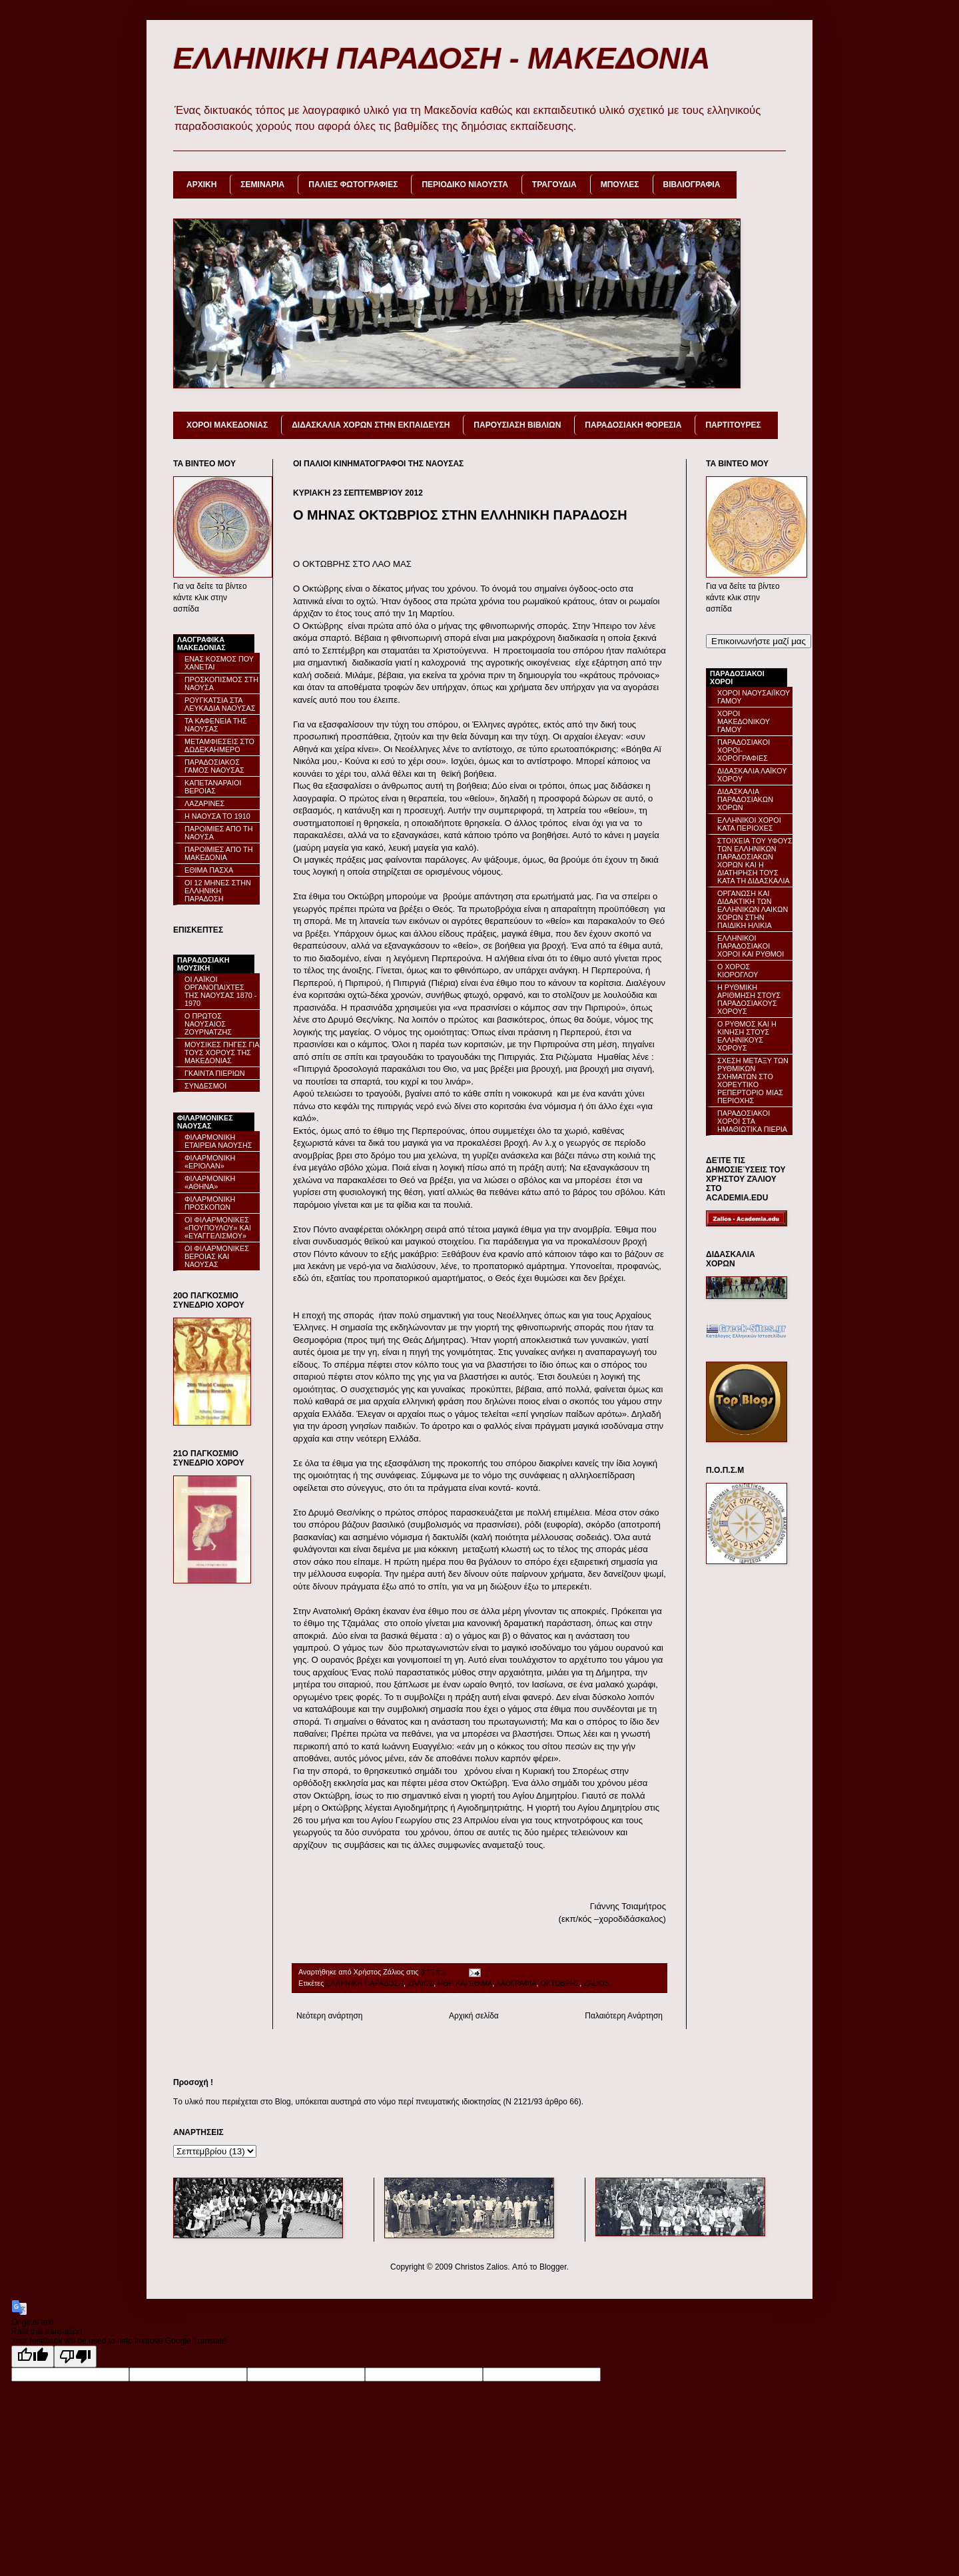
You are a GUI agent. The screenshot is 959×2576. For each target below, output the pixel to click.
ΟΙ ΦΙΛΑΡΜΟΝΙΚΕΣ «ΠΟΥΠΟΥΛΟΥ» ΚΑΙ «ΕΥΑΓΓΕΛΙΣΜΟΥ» (217, 1228)
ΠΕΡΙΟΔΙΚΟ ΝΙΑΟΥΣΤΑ (464, 184)
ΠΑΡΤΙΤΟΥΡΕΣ (733, 425)
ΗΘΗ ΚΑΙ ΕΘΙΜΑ (465, 1983)
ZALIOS (596, 1983)
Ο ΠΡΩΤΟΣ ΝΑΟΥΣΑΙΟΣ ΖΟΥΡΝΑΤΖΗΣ (208, 1024)
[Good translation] (32, 2356)
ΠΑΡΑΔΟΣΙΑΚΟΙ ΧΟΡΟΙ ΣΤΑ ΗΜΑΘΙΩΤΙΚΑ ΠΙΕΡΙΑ (752, 1121)
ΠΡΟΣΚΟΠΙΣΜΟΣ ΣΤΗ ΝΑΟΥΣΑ (221, 683)
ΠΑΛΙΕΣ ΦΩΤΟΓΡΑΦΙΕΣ (353, 184)
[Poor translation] (75, 2356)
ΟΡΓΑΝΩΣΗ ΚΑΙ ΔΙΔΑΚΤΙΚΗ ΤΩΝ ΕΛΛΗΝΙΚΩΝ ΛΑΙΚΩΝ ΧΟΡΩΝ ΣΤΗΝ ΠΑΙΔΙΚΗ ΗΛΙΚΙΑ (752, 909)
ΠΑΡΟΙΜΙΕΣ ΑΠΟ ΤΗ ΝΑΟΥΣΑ (218, 833)
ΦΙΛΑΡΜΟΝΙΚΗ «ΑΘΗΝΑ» (209, 1182)
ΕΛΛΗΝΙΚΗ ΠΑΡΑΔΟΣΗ (365, 1983)
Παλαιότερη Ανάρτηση (624, 2015)
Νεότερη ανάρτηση (329, 2015)
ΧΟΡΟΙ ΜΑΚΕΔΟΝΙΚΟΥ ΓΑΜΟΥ (743, 721)
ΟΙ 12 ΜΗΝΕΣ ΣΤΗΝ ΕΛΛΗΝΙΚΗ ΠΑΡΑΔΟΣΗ (217, 891)
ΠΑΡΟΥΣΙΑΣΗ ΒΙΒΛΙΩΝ (517, 425)
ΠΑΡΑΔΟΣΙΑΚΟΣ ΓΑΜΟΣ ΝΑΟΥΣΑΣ (214, 766)
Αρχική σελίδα (474, 2015)
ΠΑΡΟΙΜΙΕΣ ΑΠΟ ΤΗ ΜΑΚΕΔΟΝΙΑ (218, 853)
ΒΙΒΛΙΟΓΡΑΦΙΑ (692, 184)
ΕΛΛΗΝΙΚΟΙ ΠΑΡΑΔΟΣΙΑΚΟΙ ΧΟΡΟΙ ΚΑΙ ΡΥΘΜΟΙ (750, 946)
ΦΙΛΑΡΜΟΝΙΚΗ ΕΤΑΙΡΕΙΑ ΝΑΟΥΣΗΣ (218, 1141)
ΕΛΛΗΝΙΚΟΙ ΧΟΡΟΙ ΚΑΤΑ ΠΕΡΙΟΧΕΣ (749, 824)
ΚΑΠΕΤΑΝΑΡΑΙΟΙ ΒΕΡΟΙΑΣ (212, 787)
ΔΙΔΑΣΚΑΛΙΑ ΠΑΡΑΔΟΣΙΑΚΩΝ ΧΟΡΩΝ (745, 799)
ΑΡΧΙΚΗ (201, 184)
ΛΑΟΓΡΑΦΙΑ (516, 1983)
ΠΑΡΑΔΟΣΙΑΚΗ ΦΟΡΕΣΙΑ (633, 425)
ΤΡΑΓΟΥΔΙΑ (554, 184)
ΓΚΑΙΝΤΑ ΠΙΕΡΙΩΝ (214, 1073)
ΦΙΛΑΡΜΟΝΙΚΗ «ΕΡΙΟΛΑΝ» (209, 1162)
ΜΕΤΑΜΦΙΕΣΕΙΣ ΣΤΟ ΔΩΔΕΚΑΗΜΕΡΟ (219, 745)
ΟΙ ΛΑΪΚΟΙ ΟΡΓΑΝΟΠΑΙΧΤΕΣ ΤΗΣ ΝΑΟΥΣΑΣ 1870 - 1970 (220, 991)
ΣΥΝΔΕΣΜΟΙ (205, 1086)
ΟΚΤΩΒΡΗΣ (559, 1983)
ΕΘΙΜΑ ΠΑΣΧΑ (208, 870)
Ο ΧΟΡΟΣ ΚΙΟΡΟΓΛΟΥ (737, 971)
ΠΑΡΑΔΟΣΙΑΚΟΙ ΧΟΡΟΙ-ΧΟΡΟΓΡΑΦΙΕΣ (743, 750)
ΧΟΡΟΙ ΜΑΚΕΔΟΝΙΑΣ (227, 425)
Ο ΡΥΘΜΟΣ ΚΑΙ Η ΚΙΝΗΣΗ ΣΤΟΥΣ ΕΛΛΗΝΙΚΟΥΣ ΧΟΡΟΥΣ (747, 1036)
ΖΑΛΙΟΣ (421, 1983)
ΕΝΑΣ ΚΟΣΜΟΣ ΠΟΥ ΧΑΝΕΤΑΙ (219, 663)
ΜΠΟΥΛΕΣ (620, 184)
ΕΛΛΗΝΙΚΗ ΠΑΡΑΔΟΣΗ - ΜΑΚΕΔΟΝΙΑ (442, 58)
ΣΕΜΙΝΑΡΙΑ (262, 184)
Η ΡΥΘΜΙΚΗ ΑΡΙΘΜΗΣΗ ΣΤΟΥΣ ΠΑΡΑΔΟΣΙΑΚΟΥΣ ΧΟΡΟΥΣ (749, 999)
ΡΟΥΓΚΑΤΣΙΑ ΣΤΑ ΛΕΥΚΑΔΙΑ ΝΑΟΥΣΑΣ (219, 704)
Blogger (553, 2267)
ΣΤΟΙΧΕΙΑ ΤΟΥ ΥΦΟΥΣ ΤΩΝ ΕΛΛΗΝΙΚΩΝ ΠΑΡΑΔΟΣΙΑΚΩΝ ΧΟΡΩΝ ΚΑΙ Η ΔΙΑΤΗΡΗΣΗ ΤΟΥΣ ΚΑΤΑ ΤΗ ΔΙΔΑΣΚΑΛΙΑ (755, 861)
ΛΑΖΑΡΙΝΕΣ (204, 803)
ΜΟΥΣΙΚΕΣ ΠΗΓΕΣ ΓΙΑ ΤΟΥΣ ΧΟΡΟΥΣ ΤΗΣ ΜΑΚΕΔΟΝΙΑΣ (222, 1053)
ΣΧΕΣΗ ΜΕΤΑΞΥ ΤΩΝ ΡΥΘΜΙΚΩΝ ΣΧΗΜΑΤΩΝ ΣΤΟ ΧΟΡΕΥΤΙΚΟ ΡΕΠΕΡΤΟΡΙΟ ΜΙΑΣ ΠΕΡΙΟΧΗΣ (753, 1080)
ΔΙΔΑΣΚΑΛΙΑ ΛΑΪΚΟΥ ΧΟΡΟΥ (752, 775)
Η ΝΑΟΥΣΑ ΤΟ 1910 (217, 816)
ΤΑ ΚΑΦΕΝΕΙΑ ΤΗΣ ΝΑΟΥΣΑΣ (215, 725)
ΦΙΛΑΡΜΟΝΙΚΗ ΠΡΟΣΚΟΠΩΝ (209, 1203)
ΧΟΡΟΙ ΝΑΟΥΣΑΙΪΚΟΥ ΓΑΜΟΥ (753, 697)
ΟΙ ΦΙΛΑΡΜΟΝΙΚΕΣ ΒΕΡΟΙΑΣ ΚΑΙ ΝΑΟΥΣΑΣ (216, 1256)
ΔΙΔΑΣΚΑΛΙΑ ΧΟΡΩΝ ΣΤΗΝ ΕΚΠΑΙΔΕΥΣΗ (371, 425)
